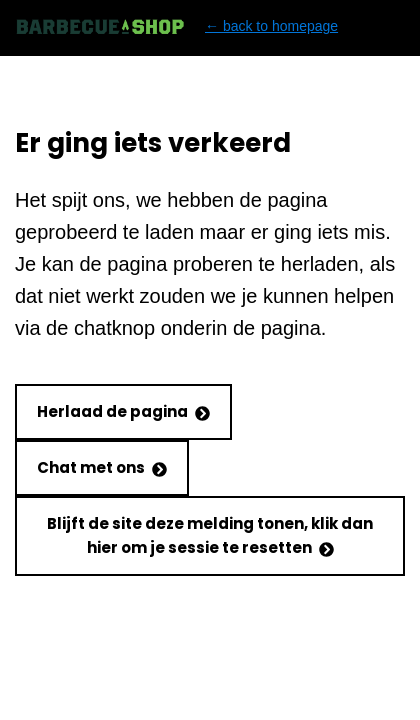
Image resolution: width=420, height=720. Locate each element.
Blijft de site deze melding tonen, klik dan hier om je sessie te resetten (210, 535)
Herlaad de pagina (123, 411)
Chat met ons (102, 467)
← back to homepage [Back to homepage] (176, 26)
